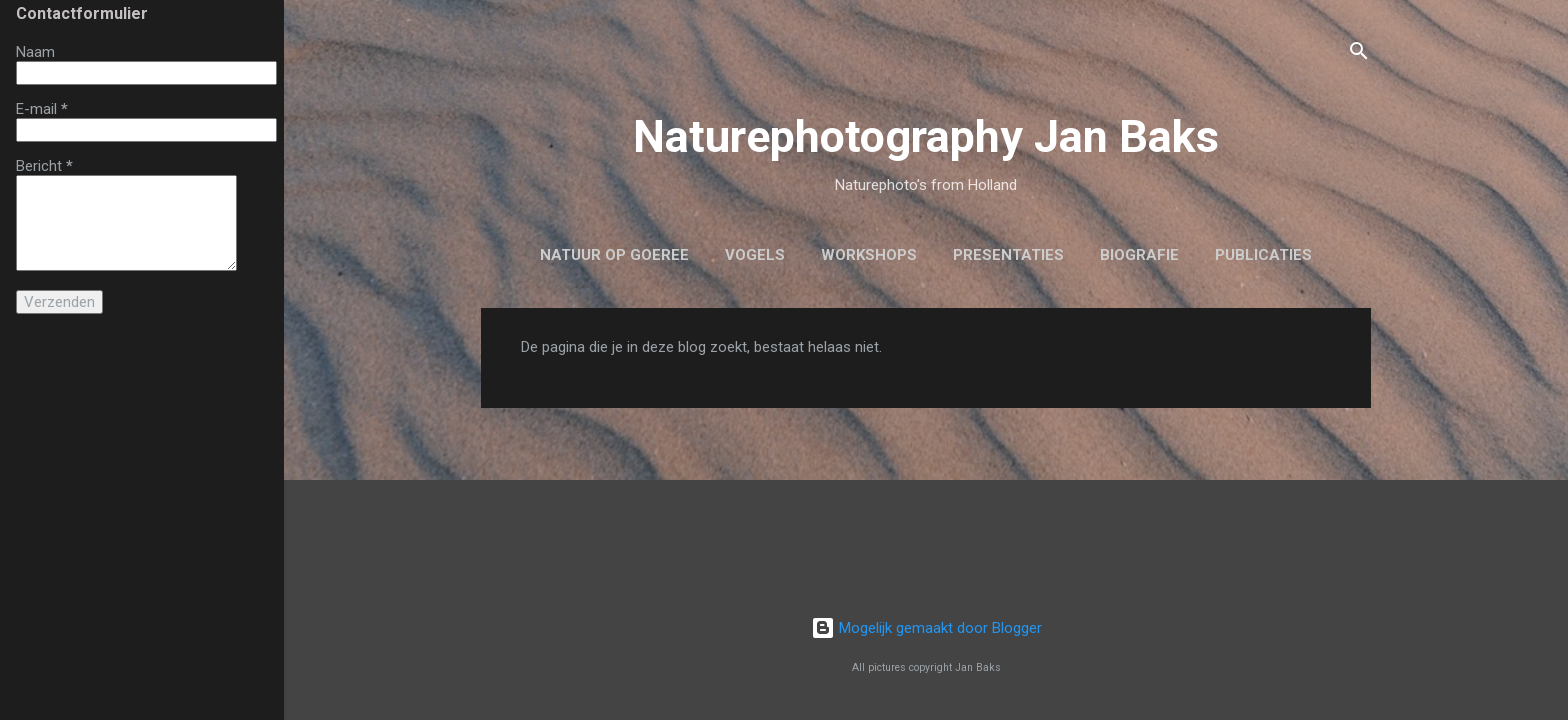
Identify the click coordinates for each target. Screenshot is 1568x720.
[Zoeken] (1359, 54)
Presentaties (1008, 255)
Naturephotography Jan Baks (926, 136)
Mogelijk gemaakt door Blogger (926, 628)
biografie (1139, 255)
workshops (869, 255)
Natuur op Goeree (614, 255)
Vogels (755, 255)
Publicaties (1263, 255)
